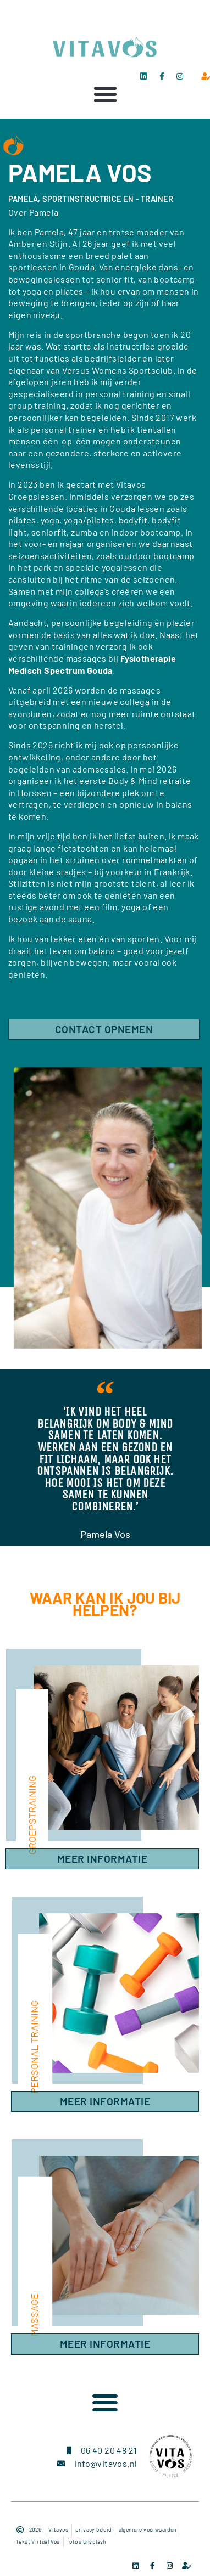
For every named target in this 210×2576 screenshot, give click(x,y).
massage (34, 2314)
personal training (34, 2047)
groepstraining (32, 1815)
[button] (105, 94)
